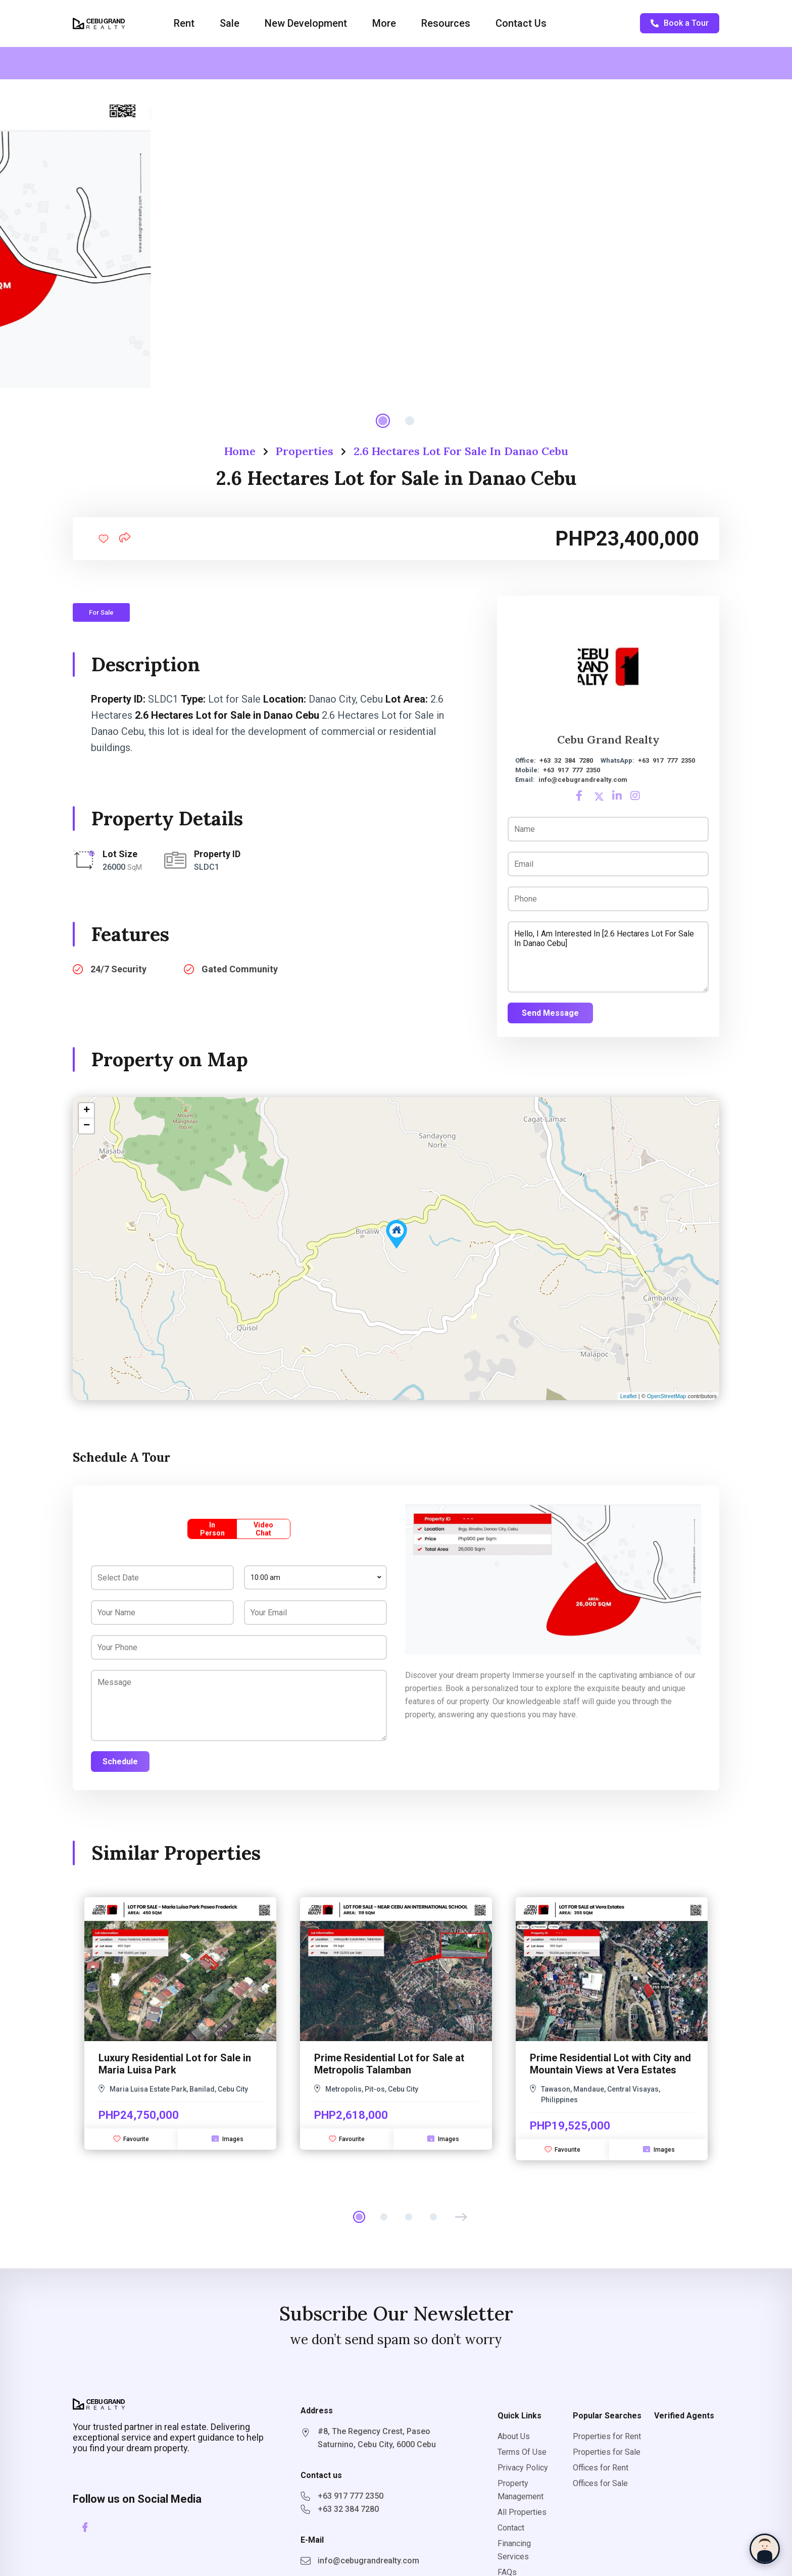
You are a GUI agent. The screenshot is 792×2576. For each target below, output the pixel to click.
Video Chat (263, 1529)
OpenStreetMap (666, 1396)
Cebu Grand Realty (608, 739)
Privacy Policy (523, 2467)
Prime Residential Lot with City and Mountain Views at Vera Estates (610, 2064)
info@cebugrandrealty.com (582, 779)
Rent (184, 23)
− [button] (86, 1125)
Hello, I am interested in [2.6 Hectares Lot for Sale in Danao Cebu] (608, 957)
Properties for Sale (606, 2452)
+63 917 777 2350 (666, 760)
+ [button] (86, 1110)
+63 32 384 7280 (566, 760)
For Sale (101, 612)
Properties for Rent (607, 2436)
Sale (229, 23)
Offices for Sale (600, 2483)
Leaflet (628, 1396)
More (384, 23)
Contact (511, 2528)
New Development (306, 23)
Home (240, 451)
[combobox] (315, 1577)
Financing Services (514, 2550)
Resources (445, 23)
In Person (212, 1529)
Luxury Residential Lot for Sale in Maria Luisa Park (174, 2064)
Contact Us (521, 23)
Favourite (131, 2139)
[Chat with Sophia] (765, 2549)
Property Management (520, 2490)
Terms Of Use (522, 2452)
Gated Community (240, 969)
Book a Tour (680, 23)
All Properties (522, 2512)
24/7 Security (118, 969)
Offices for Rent (600, 2467)
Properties (304, 451)
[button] (461, 2217)
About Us (514, 2436)
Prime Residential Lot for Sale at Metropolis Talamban (389, 2064)
